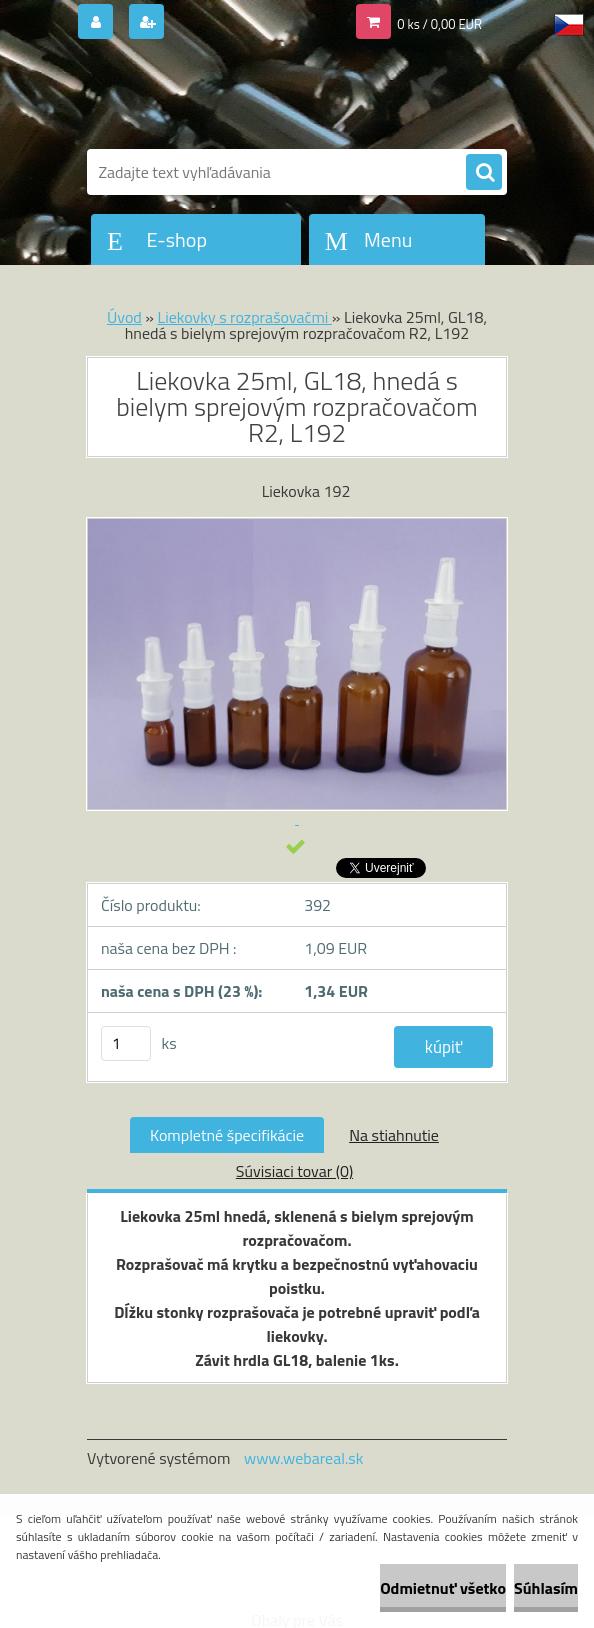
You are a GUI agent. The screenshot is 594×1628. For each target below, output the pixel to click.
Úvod (124, 317)
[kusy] (126, 1043)
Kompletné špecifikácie (227, 1135)
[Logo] (224, 97)
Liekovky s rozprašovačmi (245, 317)
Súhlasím (546, 1588)
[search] (484, 173)
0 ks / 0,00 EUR (439, 24)
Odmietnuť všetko (443, 1588)
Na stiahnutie (394, 1135)
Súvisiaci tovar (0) (294, 1171)
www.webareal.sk (304, 1458)
